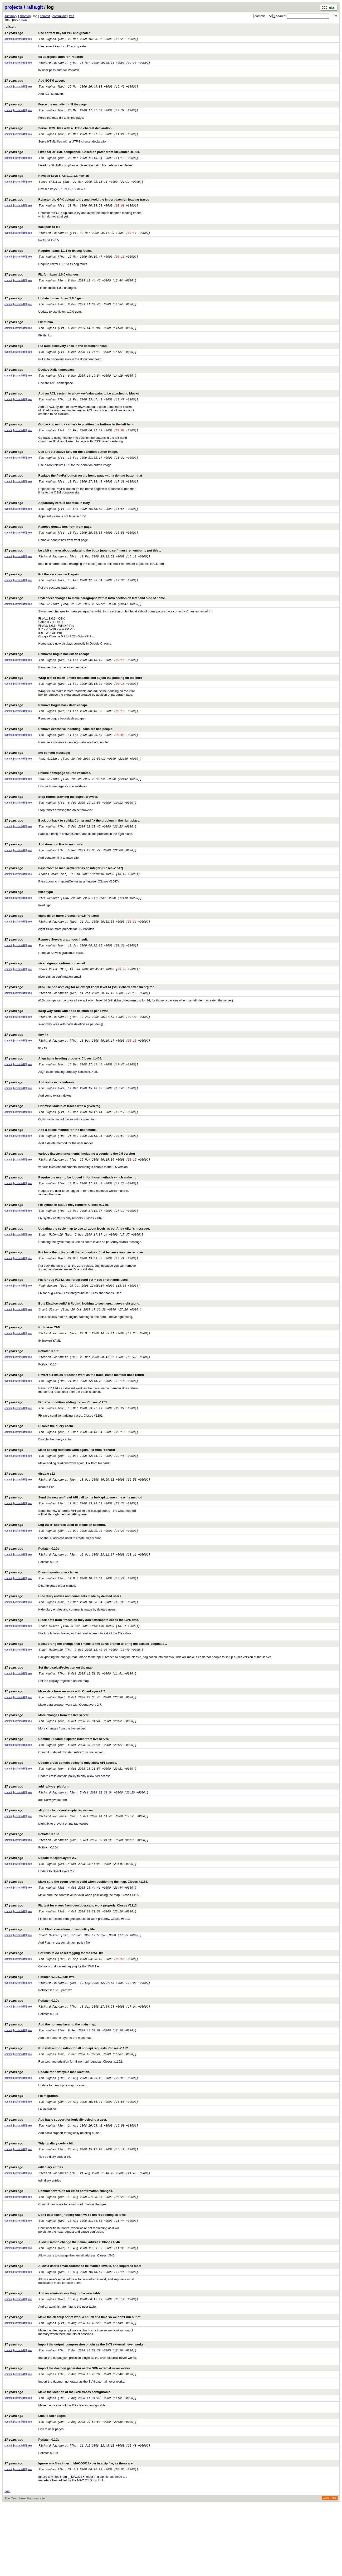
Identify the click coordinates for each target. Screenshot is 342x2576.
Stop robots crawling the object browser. (51, 818)
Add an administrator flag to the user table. (53, 2359)
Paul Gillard (49, 621)
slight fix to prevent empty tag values (49, 1861)
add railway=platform (37, 1837)
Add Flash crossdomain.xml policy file (50, 1984)
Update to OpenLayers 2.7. (41, 1910)
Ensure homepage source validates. (48, 793)
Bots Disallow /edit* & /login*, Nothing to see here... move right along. (72, 1340)
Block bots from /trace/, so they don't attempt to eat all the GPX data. (72, 1665)
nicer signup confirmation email (45, 989)
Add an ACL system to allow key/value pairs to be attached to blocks (72, 404)
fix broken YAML (33, 1364)
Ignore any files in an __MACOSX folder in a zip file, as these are (69, 2534)
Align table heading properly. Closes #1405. (53, 1087)
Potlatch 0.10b (32, 2509)
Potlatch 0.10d (32, 1886)
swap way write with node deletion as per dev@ (56, 1038)
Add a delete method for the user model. (51, 1161)
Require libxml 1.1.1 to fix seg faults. (48, 257)
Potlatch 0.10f (32, 1389)
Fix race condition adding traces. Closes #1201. (56, 1441)
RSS (334, 2569)
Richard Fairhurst (53, 64)
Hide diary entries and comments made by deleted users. (63, 1641)
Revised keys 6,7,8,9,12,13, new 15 (47, 180)
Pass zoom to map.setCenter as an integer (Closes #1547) (64, 891)
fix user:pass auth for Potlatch (44, 57)
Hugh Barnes (48, 1322)
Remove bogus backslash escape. (46, 723)
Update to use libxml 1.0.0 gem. (44, 306)
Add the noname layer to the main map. (50, 2082)
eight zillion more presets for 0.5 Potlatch (52, 940)
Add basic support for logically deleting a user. (56, 2180)
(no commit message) (37, 772)
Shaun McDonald (51, 1269)
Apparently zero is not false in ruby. (47, 516)
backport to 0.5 (32, 232)
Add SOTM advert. (35, 82)
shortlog (25, 16)
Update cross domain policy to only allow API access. (61, 1812)
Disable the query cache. (39, 1466)
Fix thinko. (29, 330)
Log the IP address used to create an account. (55, 1567)
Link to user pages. (35, 2485)
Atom (326, 2569)
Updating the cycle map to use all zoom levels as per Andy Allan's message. (77, 1263)
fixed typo (29, 916)
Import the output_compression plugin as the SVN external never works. (74, 2411)
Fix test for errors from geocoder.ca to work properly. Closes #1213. (71, 1959)
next (24, 19)
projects (14, 7)
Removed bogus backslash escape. (47, 671)
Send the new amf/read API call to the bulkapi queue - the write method (73, 1539)
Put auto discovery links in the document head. (56, 355)
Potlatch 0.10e (32, 1592)
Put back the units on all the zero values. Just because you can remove (74, 1287)
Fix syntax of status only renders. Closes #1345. (57, 1238)
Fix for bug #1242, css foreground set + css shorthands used (66, 1315)
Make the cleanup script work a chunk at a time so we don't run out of (72, 2383)
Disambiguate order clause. (42, 1616)
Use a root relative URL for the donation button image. (61, 464)
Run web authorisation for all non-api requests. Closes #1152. (67, 2106)
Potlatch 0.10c (32, 2057)
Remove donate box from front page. (48, 541)
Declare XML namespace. (40, 379)
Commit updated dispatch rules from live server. (57, 1788)
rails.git (34, 7)
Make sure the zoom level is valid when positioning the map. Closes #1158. (76, 1935)
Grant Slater (49, 1347)
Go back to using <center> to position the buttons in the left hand (69, 436)
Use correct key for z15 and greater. (48, 33)
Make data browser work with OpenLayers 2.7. (55, 1739)
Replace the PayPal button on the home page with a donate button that (73, 488)
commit (45, 16)
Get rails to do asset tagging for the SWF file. (54, 2008)
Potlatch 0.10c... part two (39, 2033)
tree (71, 16)
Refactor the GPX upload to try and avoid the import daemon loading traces (77, 204)
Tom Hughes (47, 40)
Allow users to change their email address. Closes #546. (63, 2306)
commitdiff (59, 16)
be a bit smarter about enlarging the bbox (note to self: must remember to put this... (83, 565)
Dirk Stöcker (49, 923)
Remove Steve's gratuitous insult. (46, 965)
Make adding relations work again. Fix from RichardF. (61, 1490)
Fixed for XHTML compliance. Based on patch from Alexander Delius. (72, 155)
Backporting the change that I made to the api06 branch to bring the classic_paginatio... (86, 1690)
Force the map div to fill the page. (46, 106)
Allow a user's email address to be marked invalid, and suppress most (73, 2331)
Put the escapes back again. (42, 590)
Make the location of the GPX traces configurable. (58, 2460)
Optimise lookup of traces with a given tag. (53, 1136)
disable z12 (30, 1515)
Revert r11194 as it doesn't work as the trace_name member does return (74, 1413)
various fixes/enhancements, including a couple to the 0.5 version (70, 1185)
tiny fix (26, 1063)
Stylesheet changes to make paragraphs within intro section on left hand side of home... (86, 614)
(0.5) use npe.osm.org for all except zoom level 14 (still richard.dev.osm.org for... (80, 1014)
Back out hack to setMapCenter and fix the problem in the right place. (72, 842)
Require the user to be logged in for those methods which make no (70, 1210)
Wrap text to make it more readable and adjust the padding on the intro (73, 695)
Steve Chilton (50, 187)
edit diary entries (34, 2229)
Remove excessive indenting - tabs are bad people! (59, 748)
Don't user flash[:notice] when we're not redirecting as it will (66, 2278)
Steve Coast (48, 996)
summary (11, 16)
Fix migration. (32, 2155)
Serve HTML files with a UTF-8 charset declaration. (58, 131)
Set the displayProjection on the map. (49, 1714)
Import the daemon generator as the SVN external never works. (68, 2436)
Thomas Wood (48, 898)
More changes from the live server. (47, 1763)
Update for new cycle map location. (47, 2131)
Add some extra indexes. (40, 1112)
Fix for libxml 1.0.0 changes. (42, 281)
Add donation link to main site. (44, 867)
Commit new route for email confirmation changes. (59, 2254)
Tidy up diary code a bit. (39, 2205)
